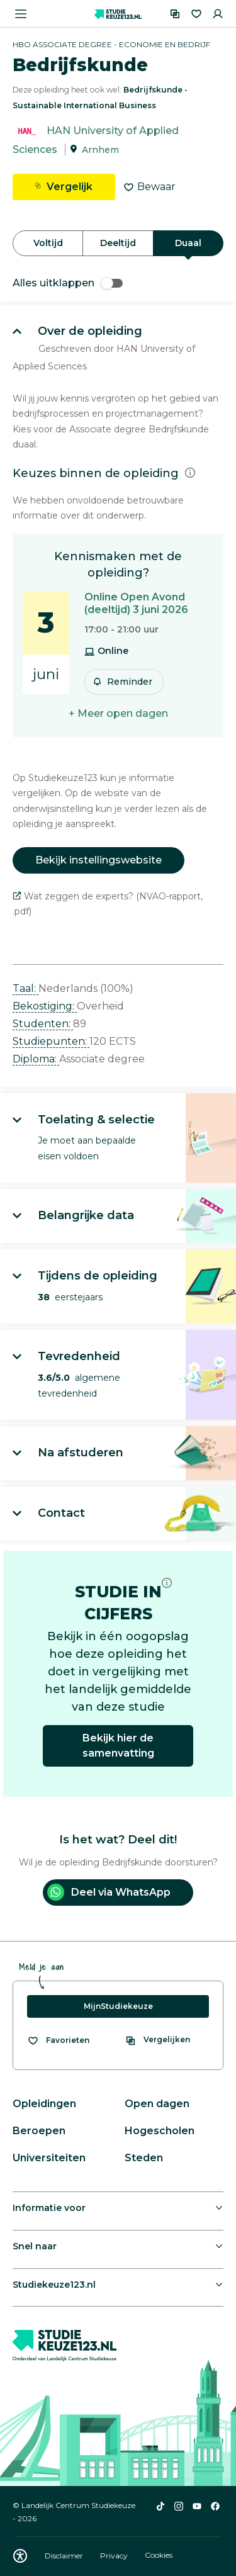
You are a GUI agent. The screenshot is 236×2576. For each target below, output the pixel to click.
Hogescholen (159, 2131)
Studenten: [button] (43, 1024)
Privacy (115, 2555)
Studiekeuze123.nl (54, 2284)
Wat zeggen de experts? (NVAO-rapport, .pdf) (108, 904)
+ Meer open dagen (118, 713)
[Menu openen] (20, 14)
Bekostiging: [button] (45, 1006)
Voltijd (48, 243)
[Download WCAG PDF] (20, 2555)
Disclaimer (65, 2555)
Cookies (158, 2555)
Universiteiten (49, 2158)
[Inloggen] (218, 14)
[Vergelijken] (175, 14)
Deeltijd (118, 243)
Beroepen (39, 2131)
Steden (144, 2158)
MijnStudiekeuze (118, 2006)
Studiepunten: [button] (51, 1041)
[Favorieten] (196, 14)
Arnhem (100, 149)
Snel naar (35, 2246)
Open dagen (157, 2104)
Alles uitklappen (68, 283)
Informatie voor (49, 2207)
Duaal (188, 243)
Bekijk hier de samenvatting (118, 1745)
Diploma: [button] (36, 1059)
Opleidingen (44, 2104)
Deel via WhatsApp (109, 1892)
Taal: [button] (25, 988)
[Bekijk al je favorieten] (58, 2040)
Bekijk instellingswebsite (98, 860)
